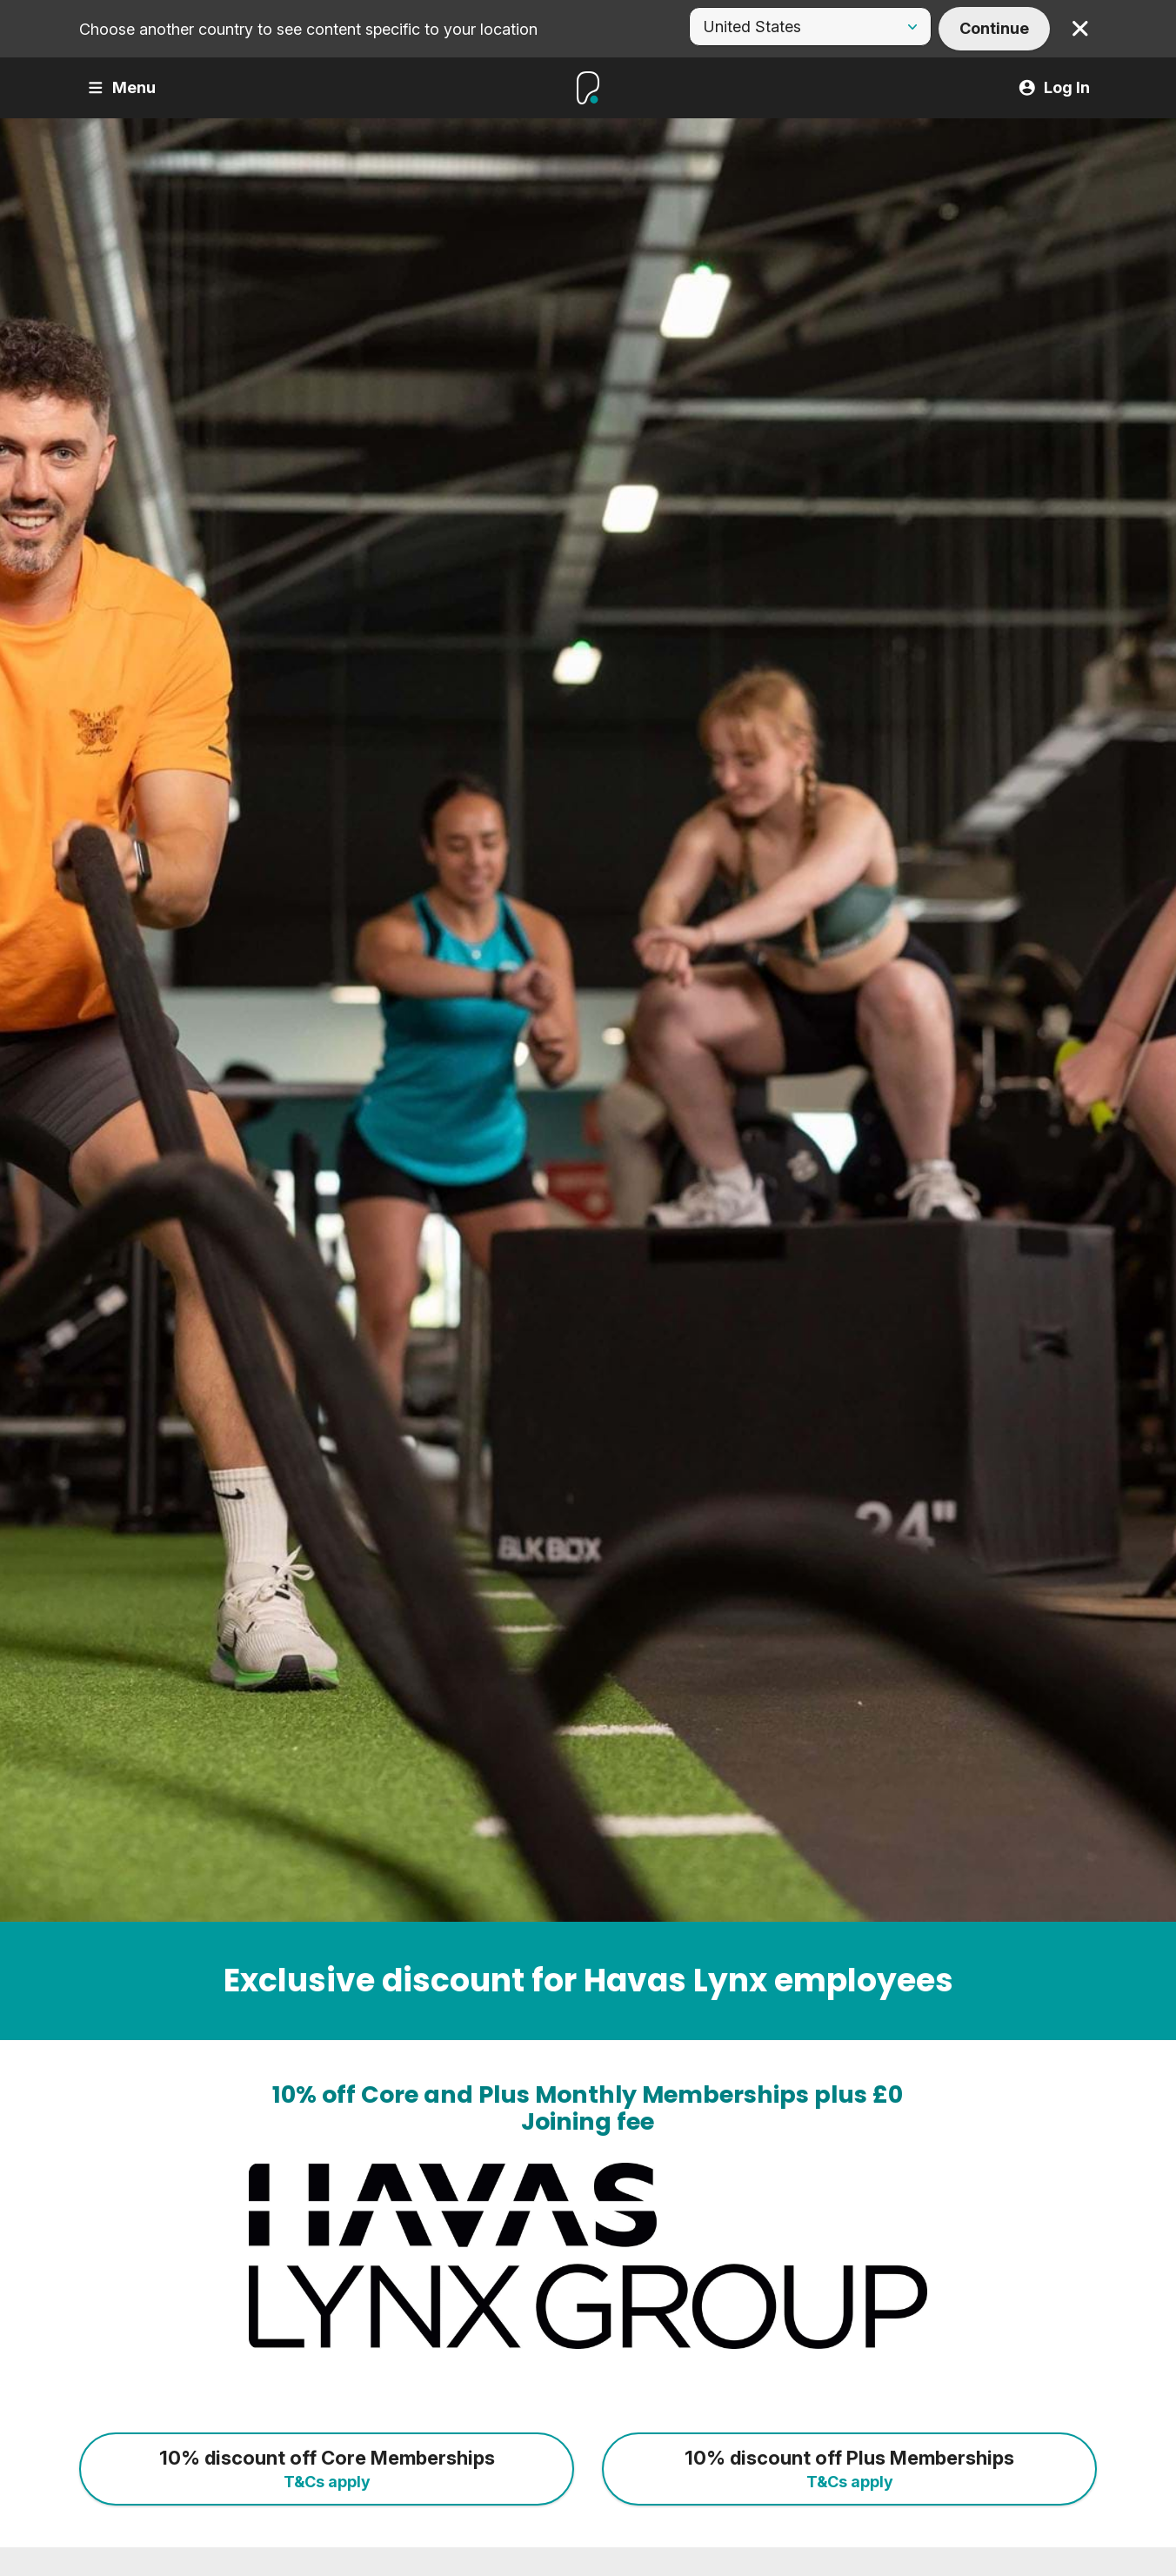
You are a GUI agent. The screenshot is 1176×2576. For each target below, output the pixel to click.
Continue (994, 28)
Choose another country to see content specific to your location (308, 29)
